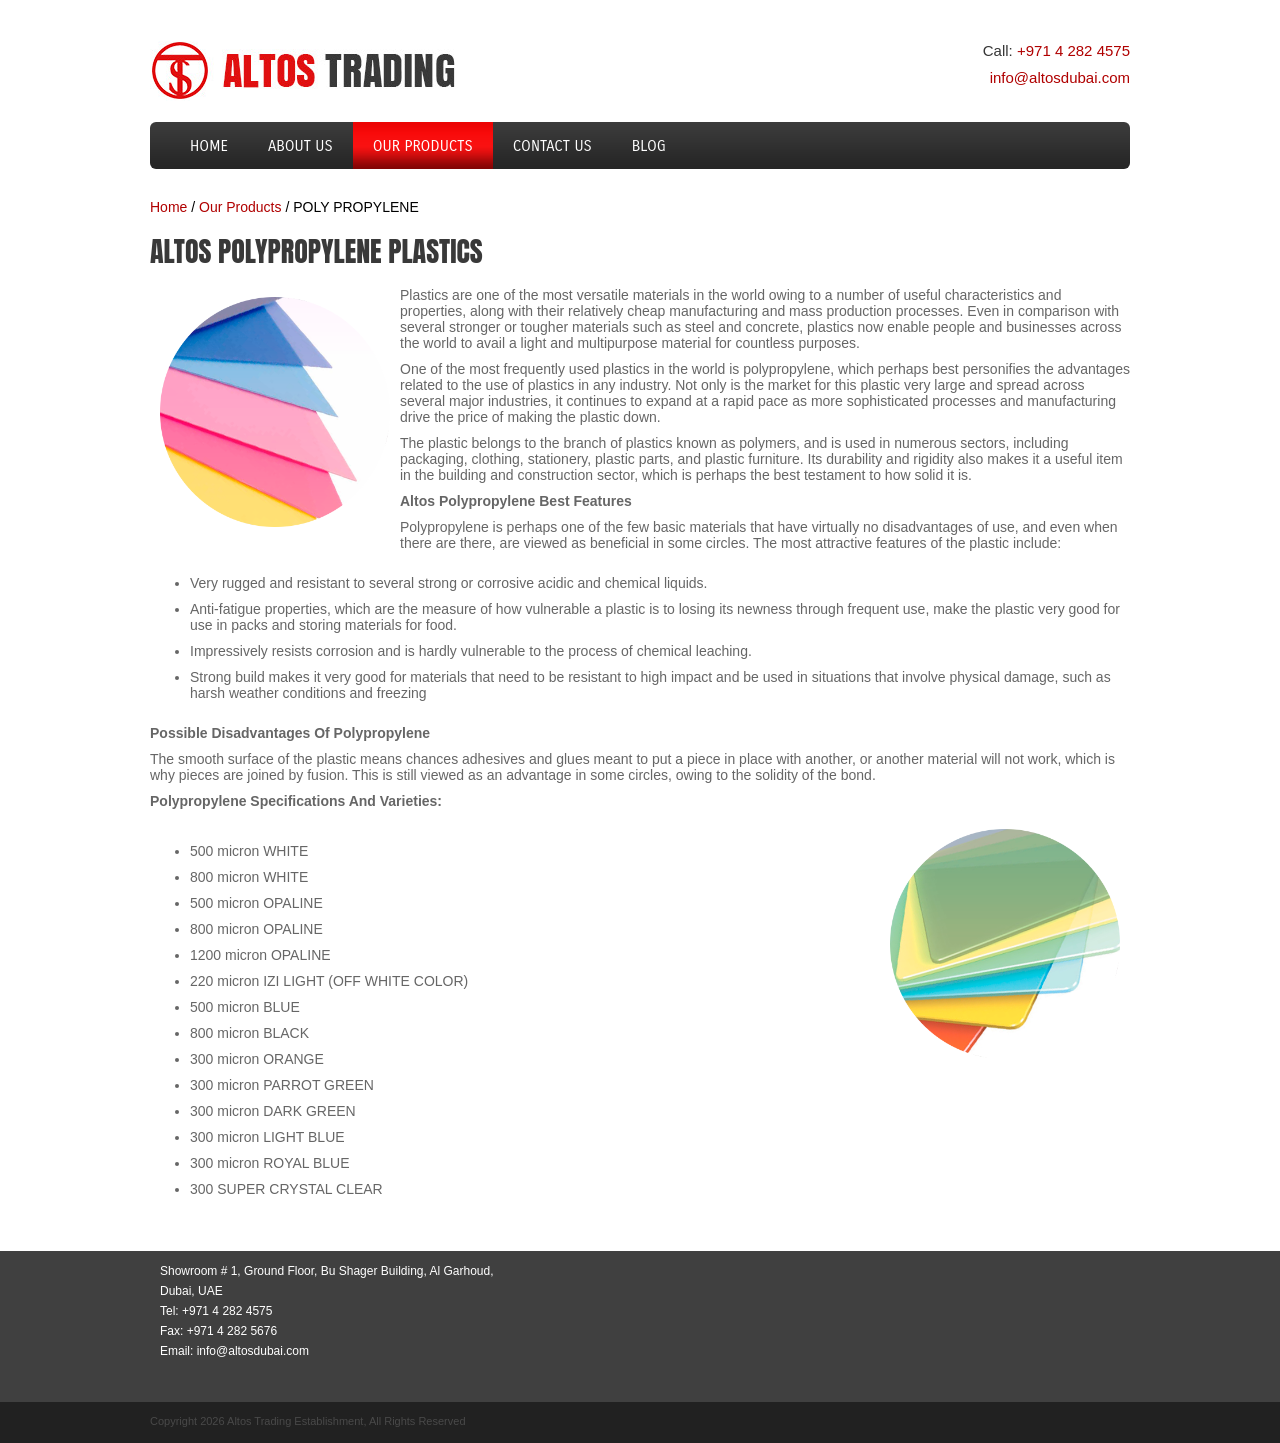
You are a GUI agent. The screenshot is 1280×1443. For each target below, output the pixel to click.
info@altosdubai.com (1060, 77)
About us (300, 146)
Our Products (423, 146)
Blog (649, 146)
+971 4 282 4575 (1073, 50)
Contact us (552, 146)
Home (209, 146)
